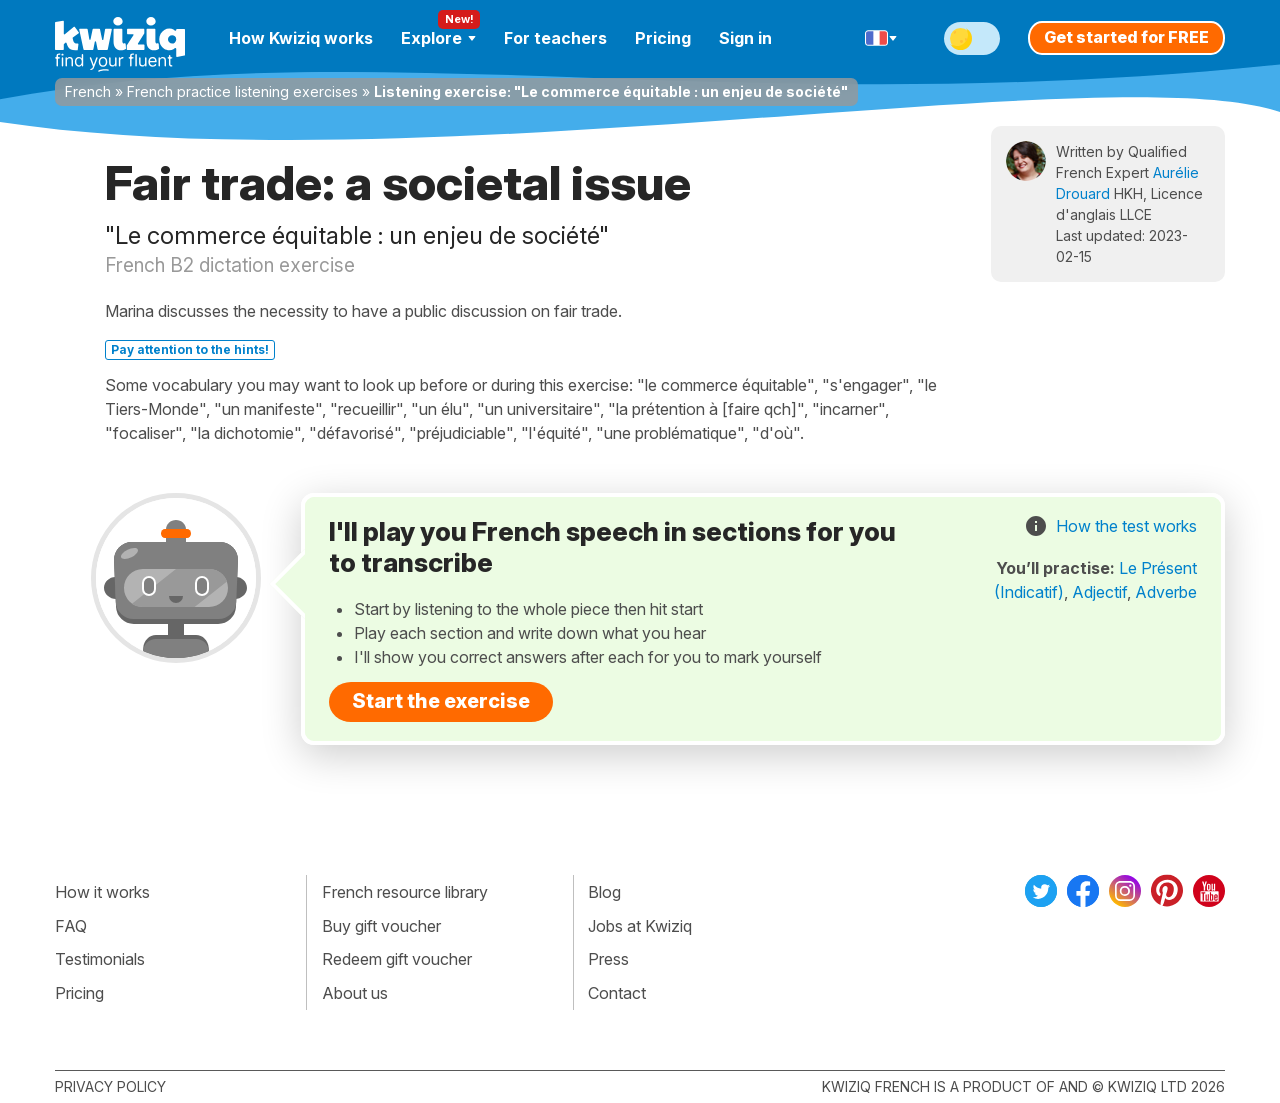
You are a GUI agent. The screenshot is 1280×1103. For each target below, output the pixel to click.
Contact (617, 993)
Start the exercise (441, 701)
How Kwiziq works (301, 38)
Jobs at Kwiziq (640, 926)
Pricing (663, 38)
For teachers (555, 38)
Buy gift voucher (381, 926)
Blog (604, 892)
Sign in (745, 38)
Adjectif (1099, 592)
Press (608, 959)
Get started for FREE (1126, 37)
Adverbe (1166, 592)
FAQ (71, 926)
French (88, 91)
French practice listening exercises (242, 91)
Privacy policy (110, 1086)
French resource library (405, 892)
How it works (102, 892)
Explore (438, 38)
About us (355, 993)
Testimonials (100, 959)
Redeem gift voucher (397, 959)
